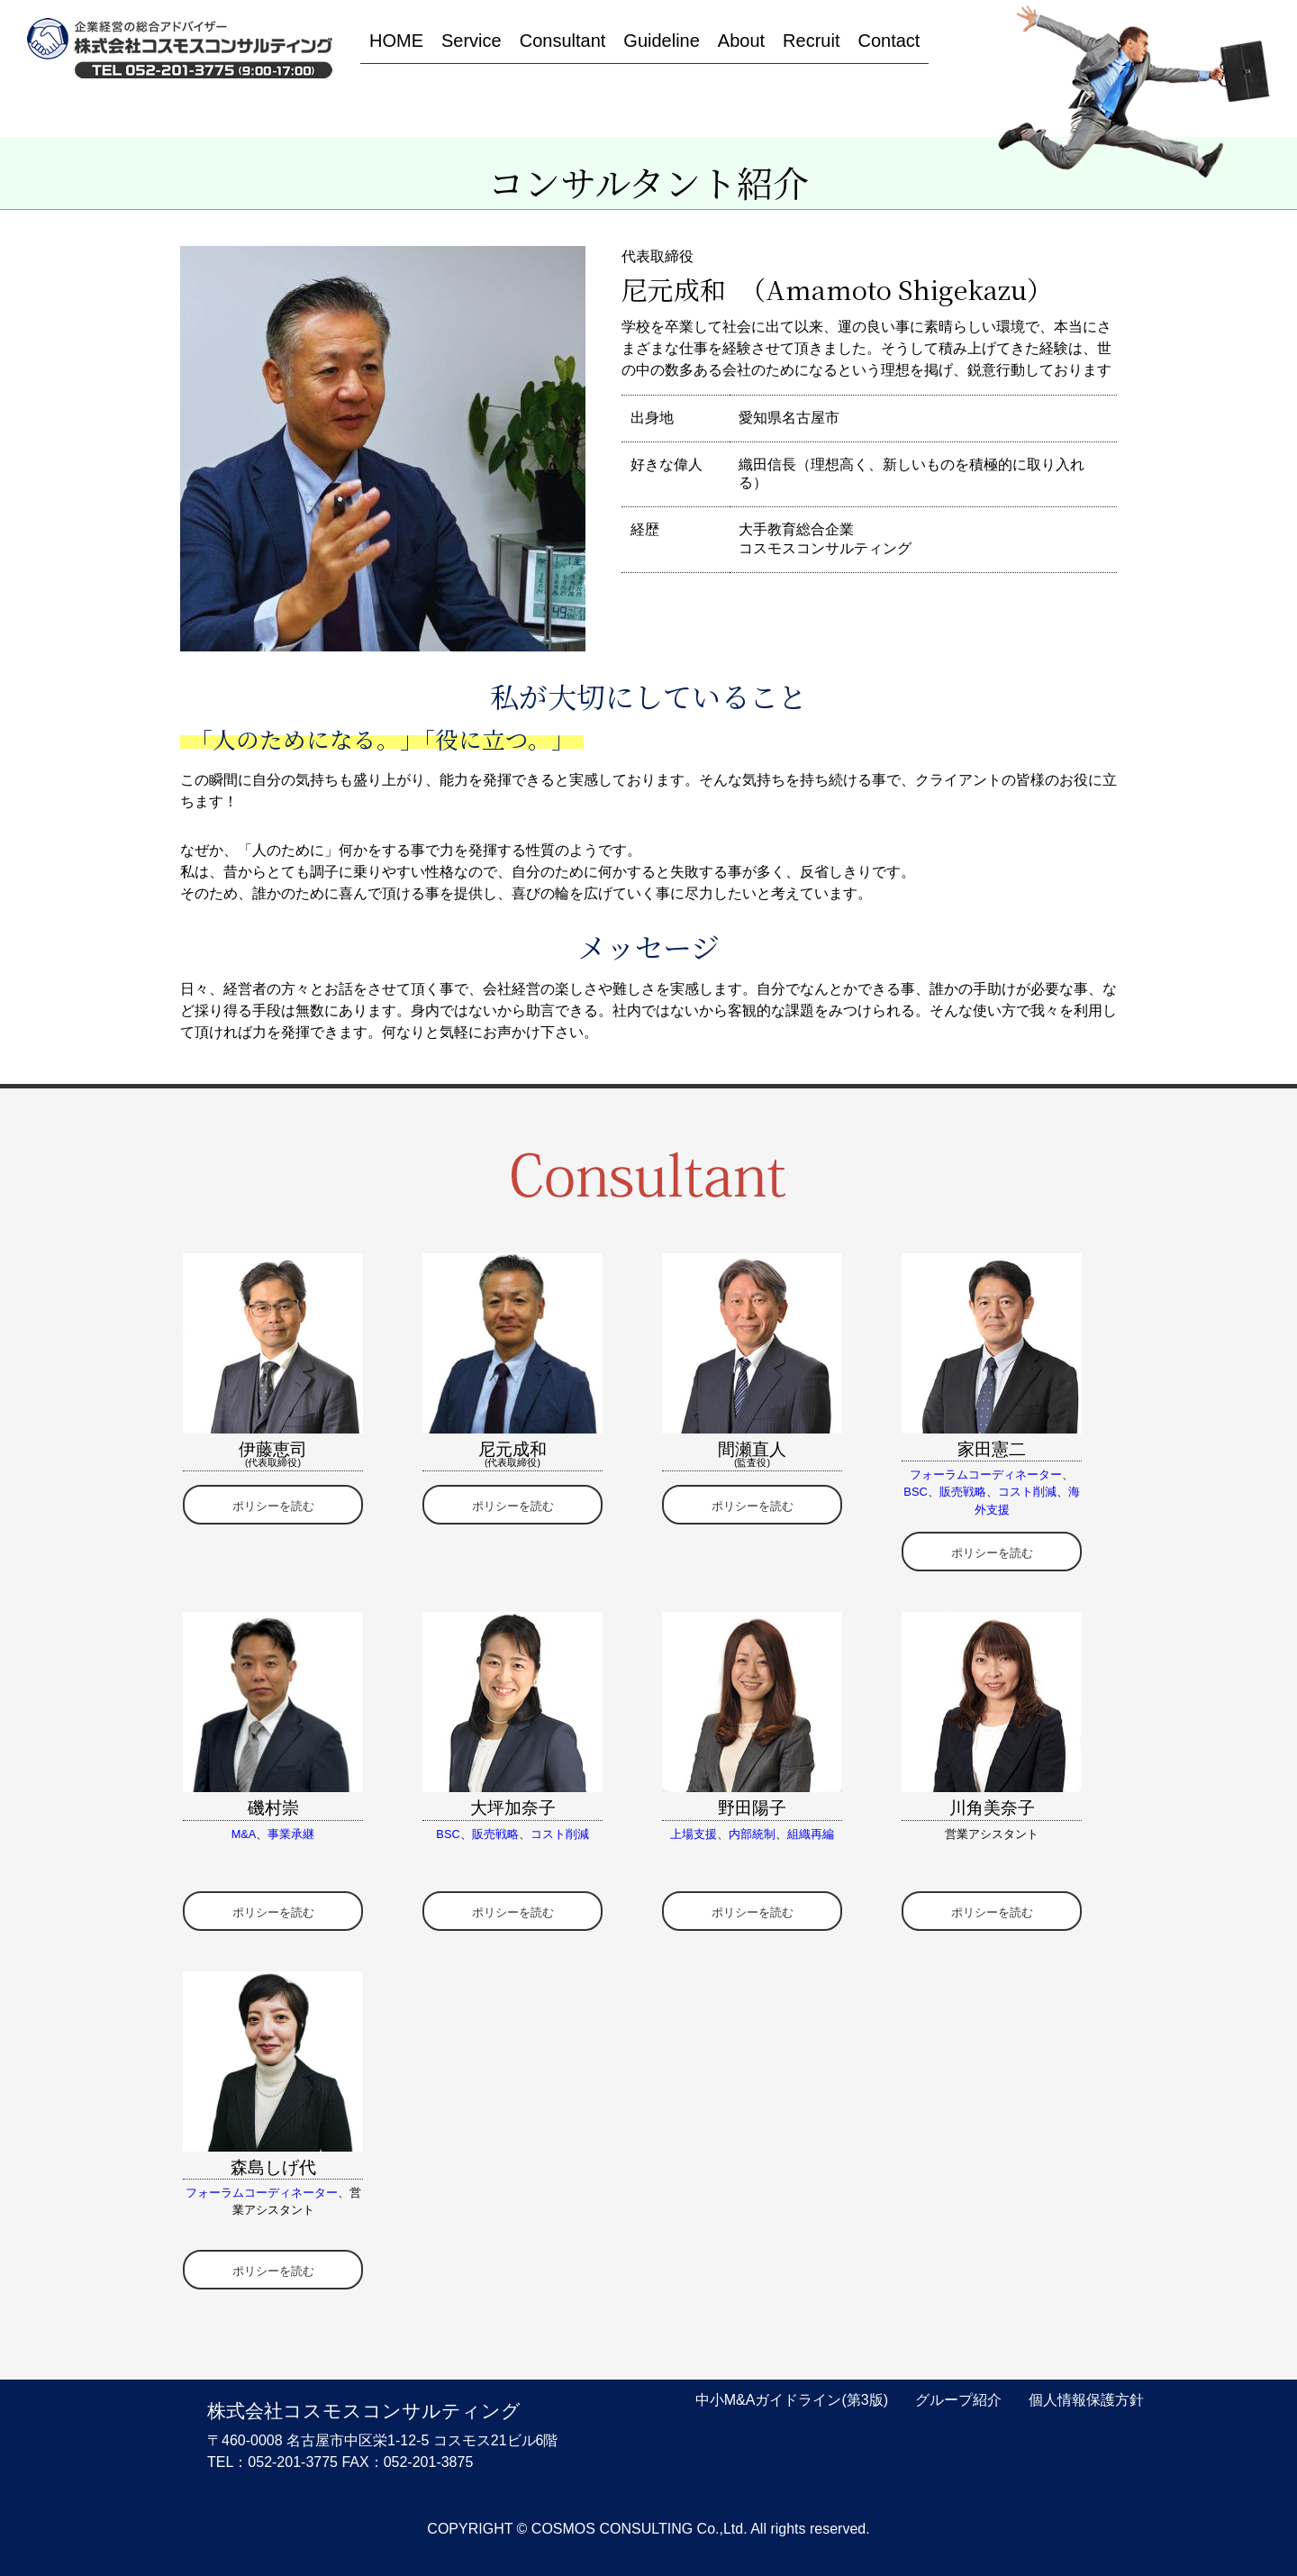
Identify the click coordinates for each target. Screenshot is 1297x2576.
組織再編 (810, 1834)
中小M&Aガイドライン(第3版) (791, 2400)
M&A (244, 1834)
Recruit (811, 40)
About (741, 40)
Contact (888, 40)
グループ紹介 (958, 2400)
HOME (396, 40)
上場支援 (693, 1834)
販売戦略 (962, 1491)
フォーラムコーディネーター (986, 1474)
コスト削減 (1027, 1491)
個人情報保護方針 (1086, 2400)
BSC (915, 1491)
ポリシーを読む (273, 1506)
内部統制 (752, 1834)
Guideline (661, 40)
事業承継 (291, 1834)
